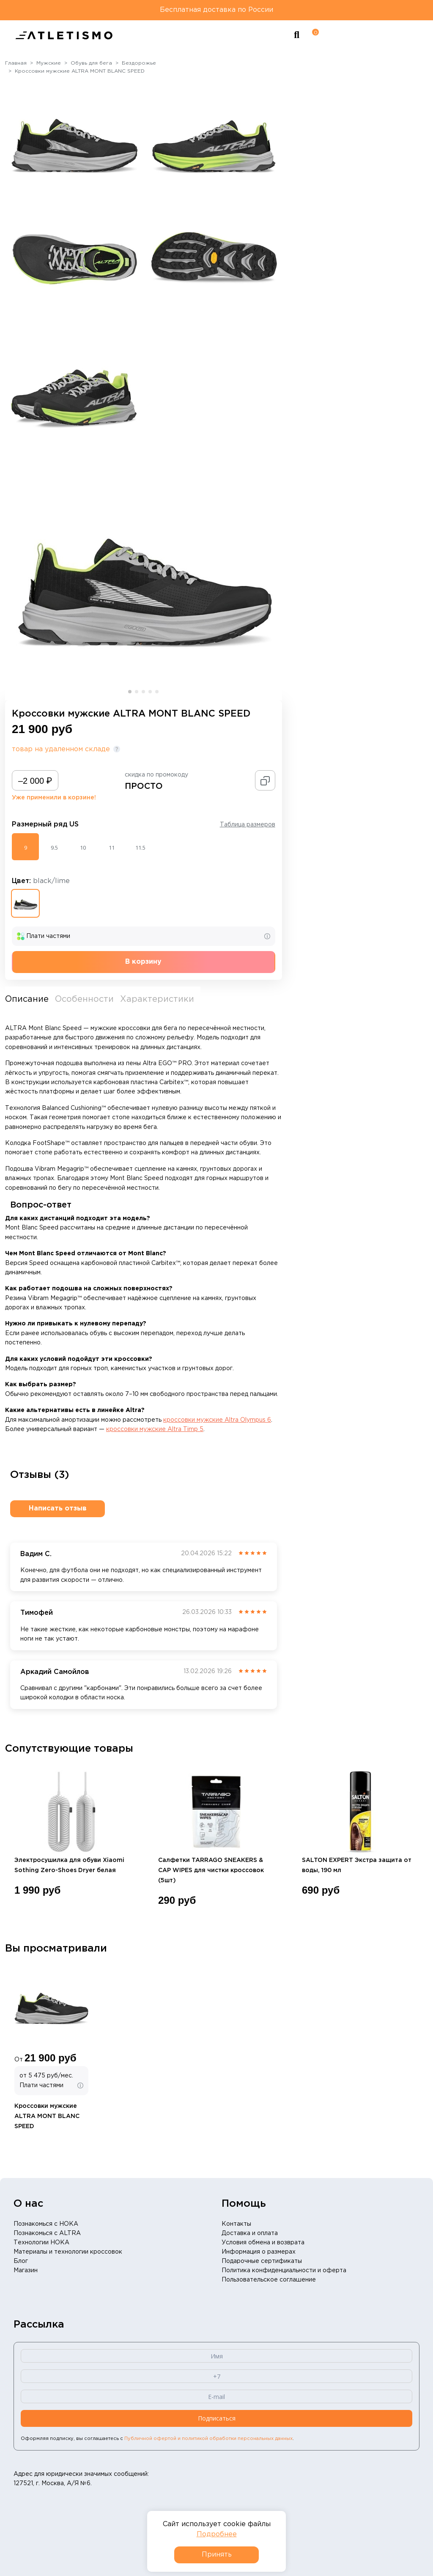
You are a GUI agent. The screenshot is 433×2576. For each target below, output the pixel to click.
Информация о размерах (259, 2251)
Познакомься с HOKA (46, 2224)
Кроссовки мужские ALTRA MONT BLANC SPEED (46, 2116)
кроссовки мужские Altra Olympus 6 (217, 1420)
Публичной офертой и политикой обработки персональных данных (208, 2439)
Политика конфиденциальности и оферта (284, 2270)
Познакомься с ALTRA (47, 2233)
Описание (27, 999)
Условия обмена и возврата (263, 2242)
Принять (217, 2554)
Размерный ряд (45, 824)
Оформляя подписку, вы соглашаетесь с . (157, 2439)
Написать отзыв (58, 1508)
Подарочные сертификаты (262, 2261)
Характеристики (157, 999)
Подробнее (217, 2534)
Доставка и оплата (250, 2233)
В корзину (143, 962)
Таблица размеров (247, 824)
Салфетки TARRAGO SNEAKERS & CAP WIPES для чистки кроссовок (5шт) (211, 1870)
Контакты (236, 2224)
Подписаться (217, 2418)
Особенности (84, 999)
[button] (130, 691)
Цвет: (41, 881)
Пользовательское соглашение (269, 2279)
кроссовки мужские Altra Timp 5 (154, 1429)
